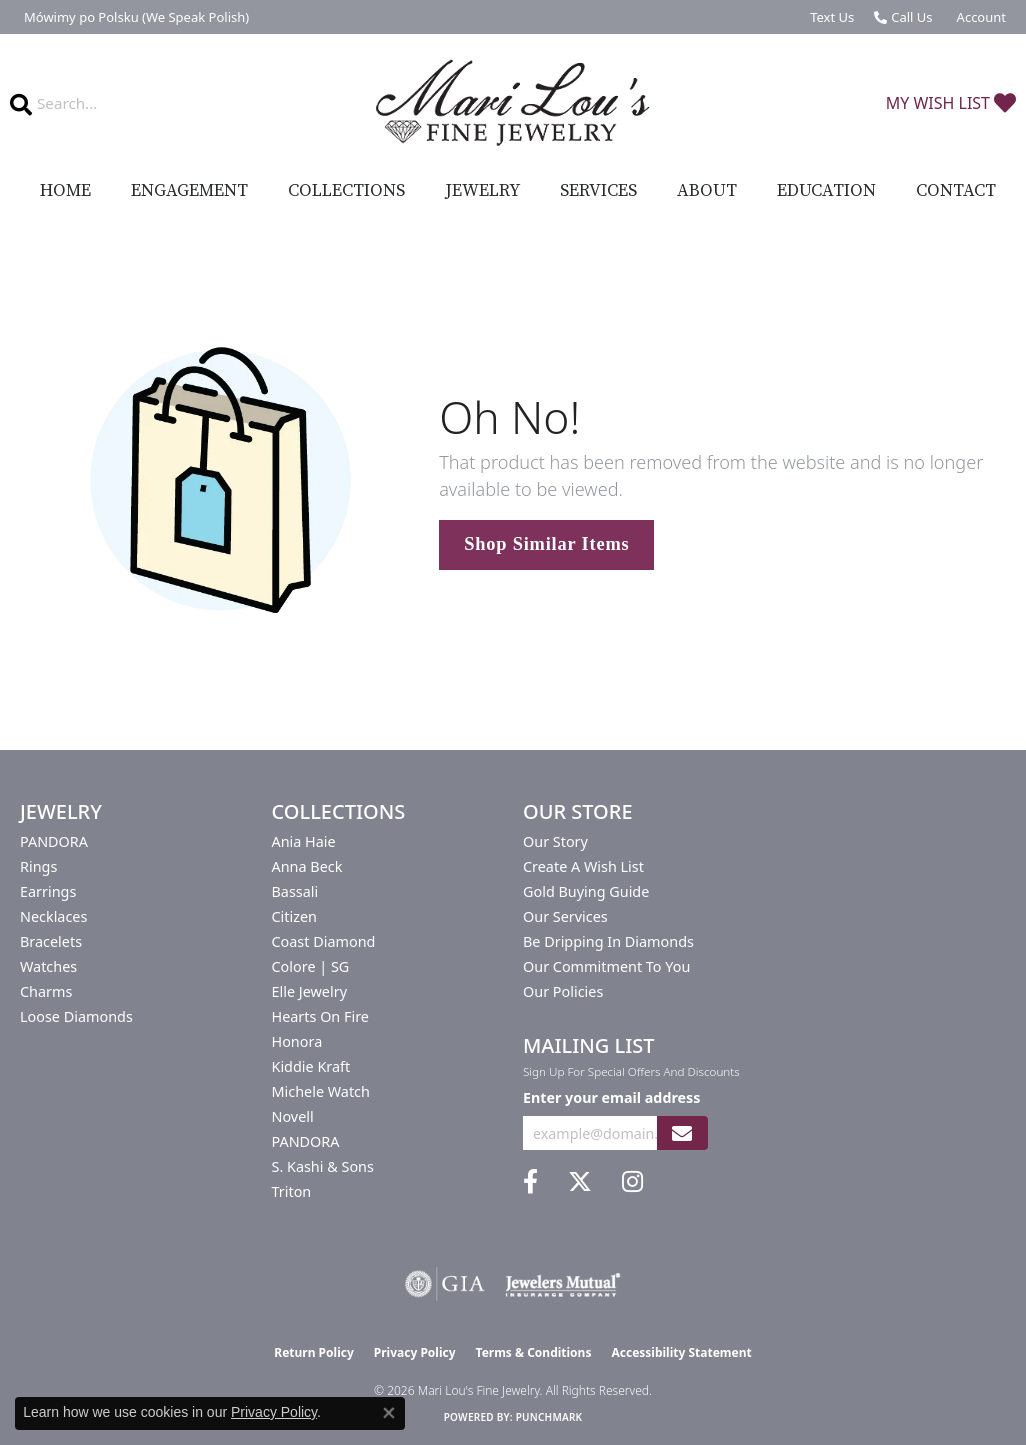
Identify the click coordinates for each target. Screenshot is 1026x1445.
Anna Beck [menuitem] (307, 866)
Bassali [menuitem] (295, 891)
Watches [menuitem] (48, 966)
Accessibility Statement (681, 1352)
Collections (346, 191)
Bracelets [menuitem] (51, 941)
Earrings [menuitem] (48, 891)
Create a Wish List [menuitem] (583, 866)
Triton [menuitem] (292, 1191)
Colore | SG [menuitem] (311, 966)
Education (826, 191)
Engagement (189, 191)
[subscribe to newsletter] (682, 1133)
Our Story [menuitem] (555, 841)
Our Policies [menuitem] (563, 991)
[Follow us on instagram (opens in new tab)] (632, 1182)
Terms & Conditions (534, 1352)
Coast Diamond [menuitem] (324, 941)
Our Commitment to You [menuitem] (606, 966)
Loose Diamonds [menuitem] (76, 1016)
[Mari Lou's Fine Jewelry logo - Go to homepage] (513, 103)
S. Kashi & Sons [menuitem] (323, 1166)
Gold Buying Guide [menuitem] (586, 891)
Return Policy (314, 1352)
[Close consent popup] (389, 1413)
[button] (979, 17)
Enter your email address (611, 1097)
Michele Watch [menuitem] (321, 1091)
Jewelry (482, 191)
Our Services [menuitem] (565, 916)
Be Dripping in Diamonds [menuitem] (608, 941)
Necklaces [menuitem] (53, 916)
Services (598, 191)
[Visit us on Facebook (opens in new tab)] (530, 1182)
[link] (134, 17)
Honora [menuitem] (297, 1041)
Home (65, 191)
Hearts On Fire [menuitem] (320, 1016)
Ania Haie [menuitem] (304, 841)
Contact (956, 191)
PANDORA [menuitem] (54, 841)
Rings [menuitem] (38, 866)
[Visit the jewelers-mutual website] (562, 1284)
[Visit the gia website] (445, 1284)
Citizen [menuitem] (295, 916)
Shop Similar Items (546, 544)
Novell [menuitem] (293, 1116)
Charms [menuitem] (46, 991)
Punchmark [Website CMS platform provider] (549, 1417)
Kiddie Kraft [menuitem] (311, 1066)
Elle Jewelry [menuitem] (309, 991)
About (707, 191)
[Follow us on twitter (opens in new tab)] (580, 1182)
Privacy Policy (415, 1352)
